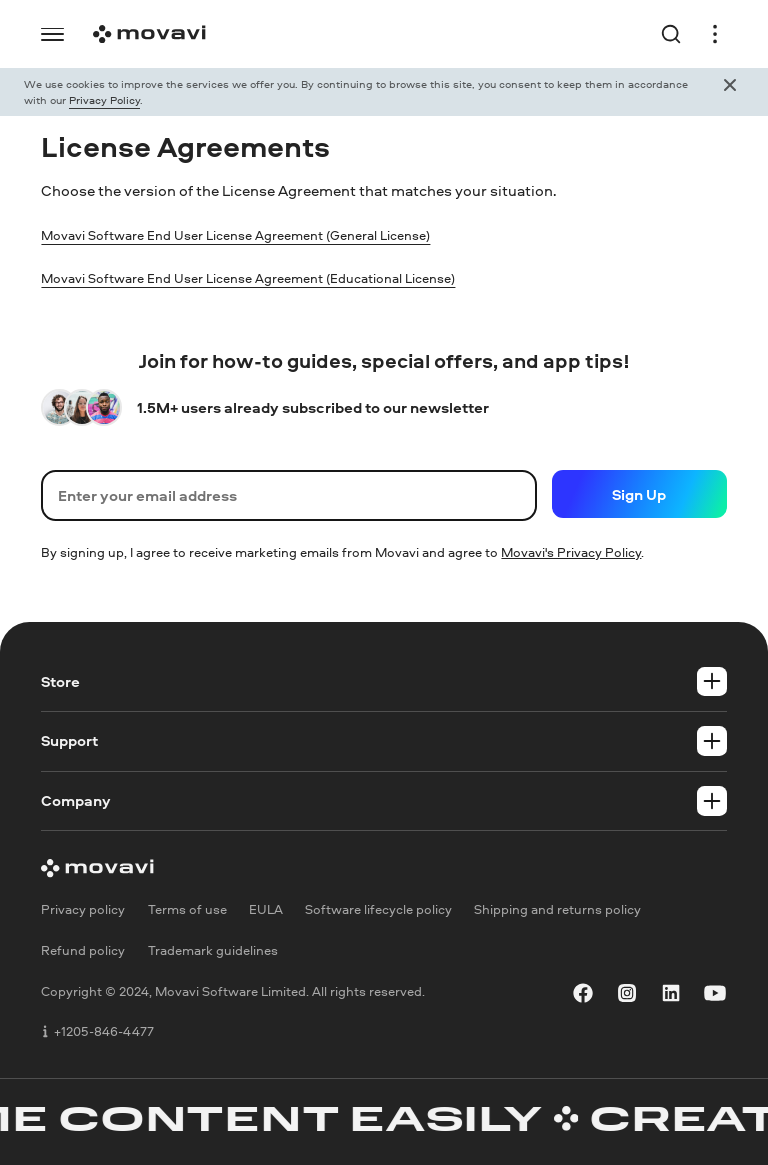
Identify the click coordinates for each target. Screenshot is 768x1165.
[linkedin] (671, 993)
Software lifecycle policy (378, 909)
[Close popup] (730, 92)
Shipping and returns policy (557, 909)
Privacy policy (83, 909)
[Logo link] (143, 34)
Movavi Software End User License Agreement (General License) (263, 234)
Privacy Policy (104, 99)
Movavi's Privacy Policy (571, 552)
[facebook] (583, 993)
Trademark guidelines (213, 950)
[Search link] (676, 34)
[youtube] (715, 993)
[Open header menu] (709, 34)
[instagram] (627, 993)
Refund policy (83, 950)
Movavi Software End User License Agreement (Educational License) (277, 277)
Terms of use (187, 909)
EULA (266, 909)
